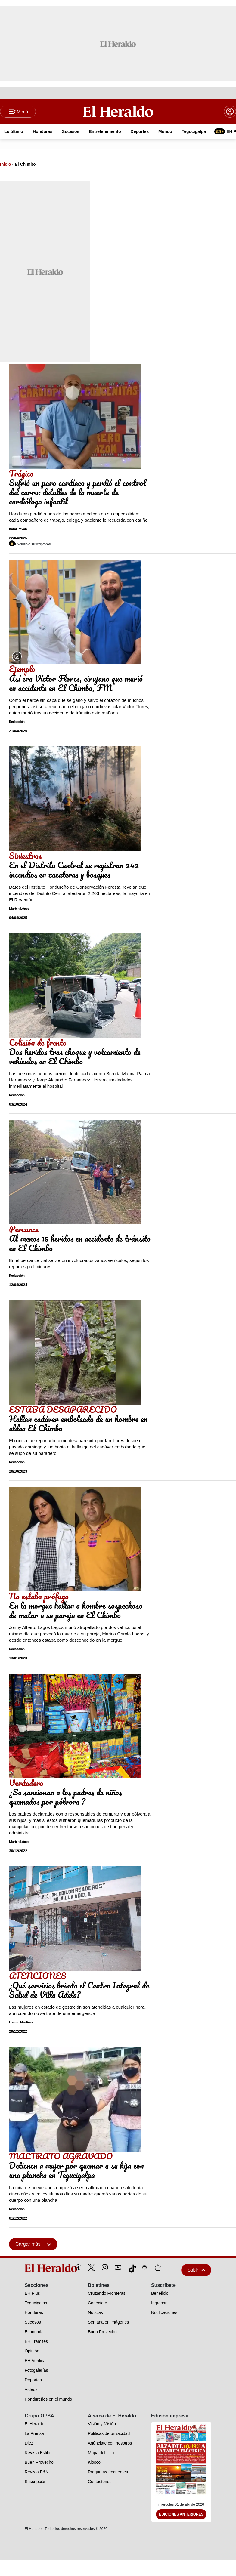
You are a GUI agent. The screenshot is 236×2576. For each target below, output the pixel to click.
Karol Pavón (18, 530)
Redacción (17, 722)
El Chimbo (25, 164)
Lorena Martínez (21, 2023)
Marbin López (19, 909)
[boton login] (230, 112)
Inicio (5, 164)
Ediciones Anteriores (181, 2515)
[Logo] (118, 111)
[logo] (37, 2268)
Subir (196, 2270)
